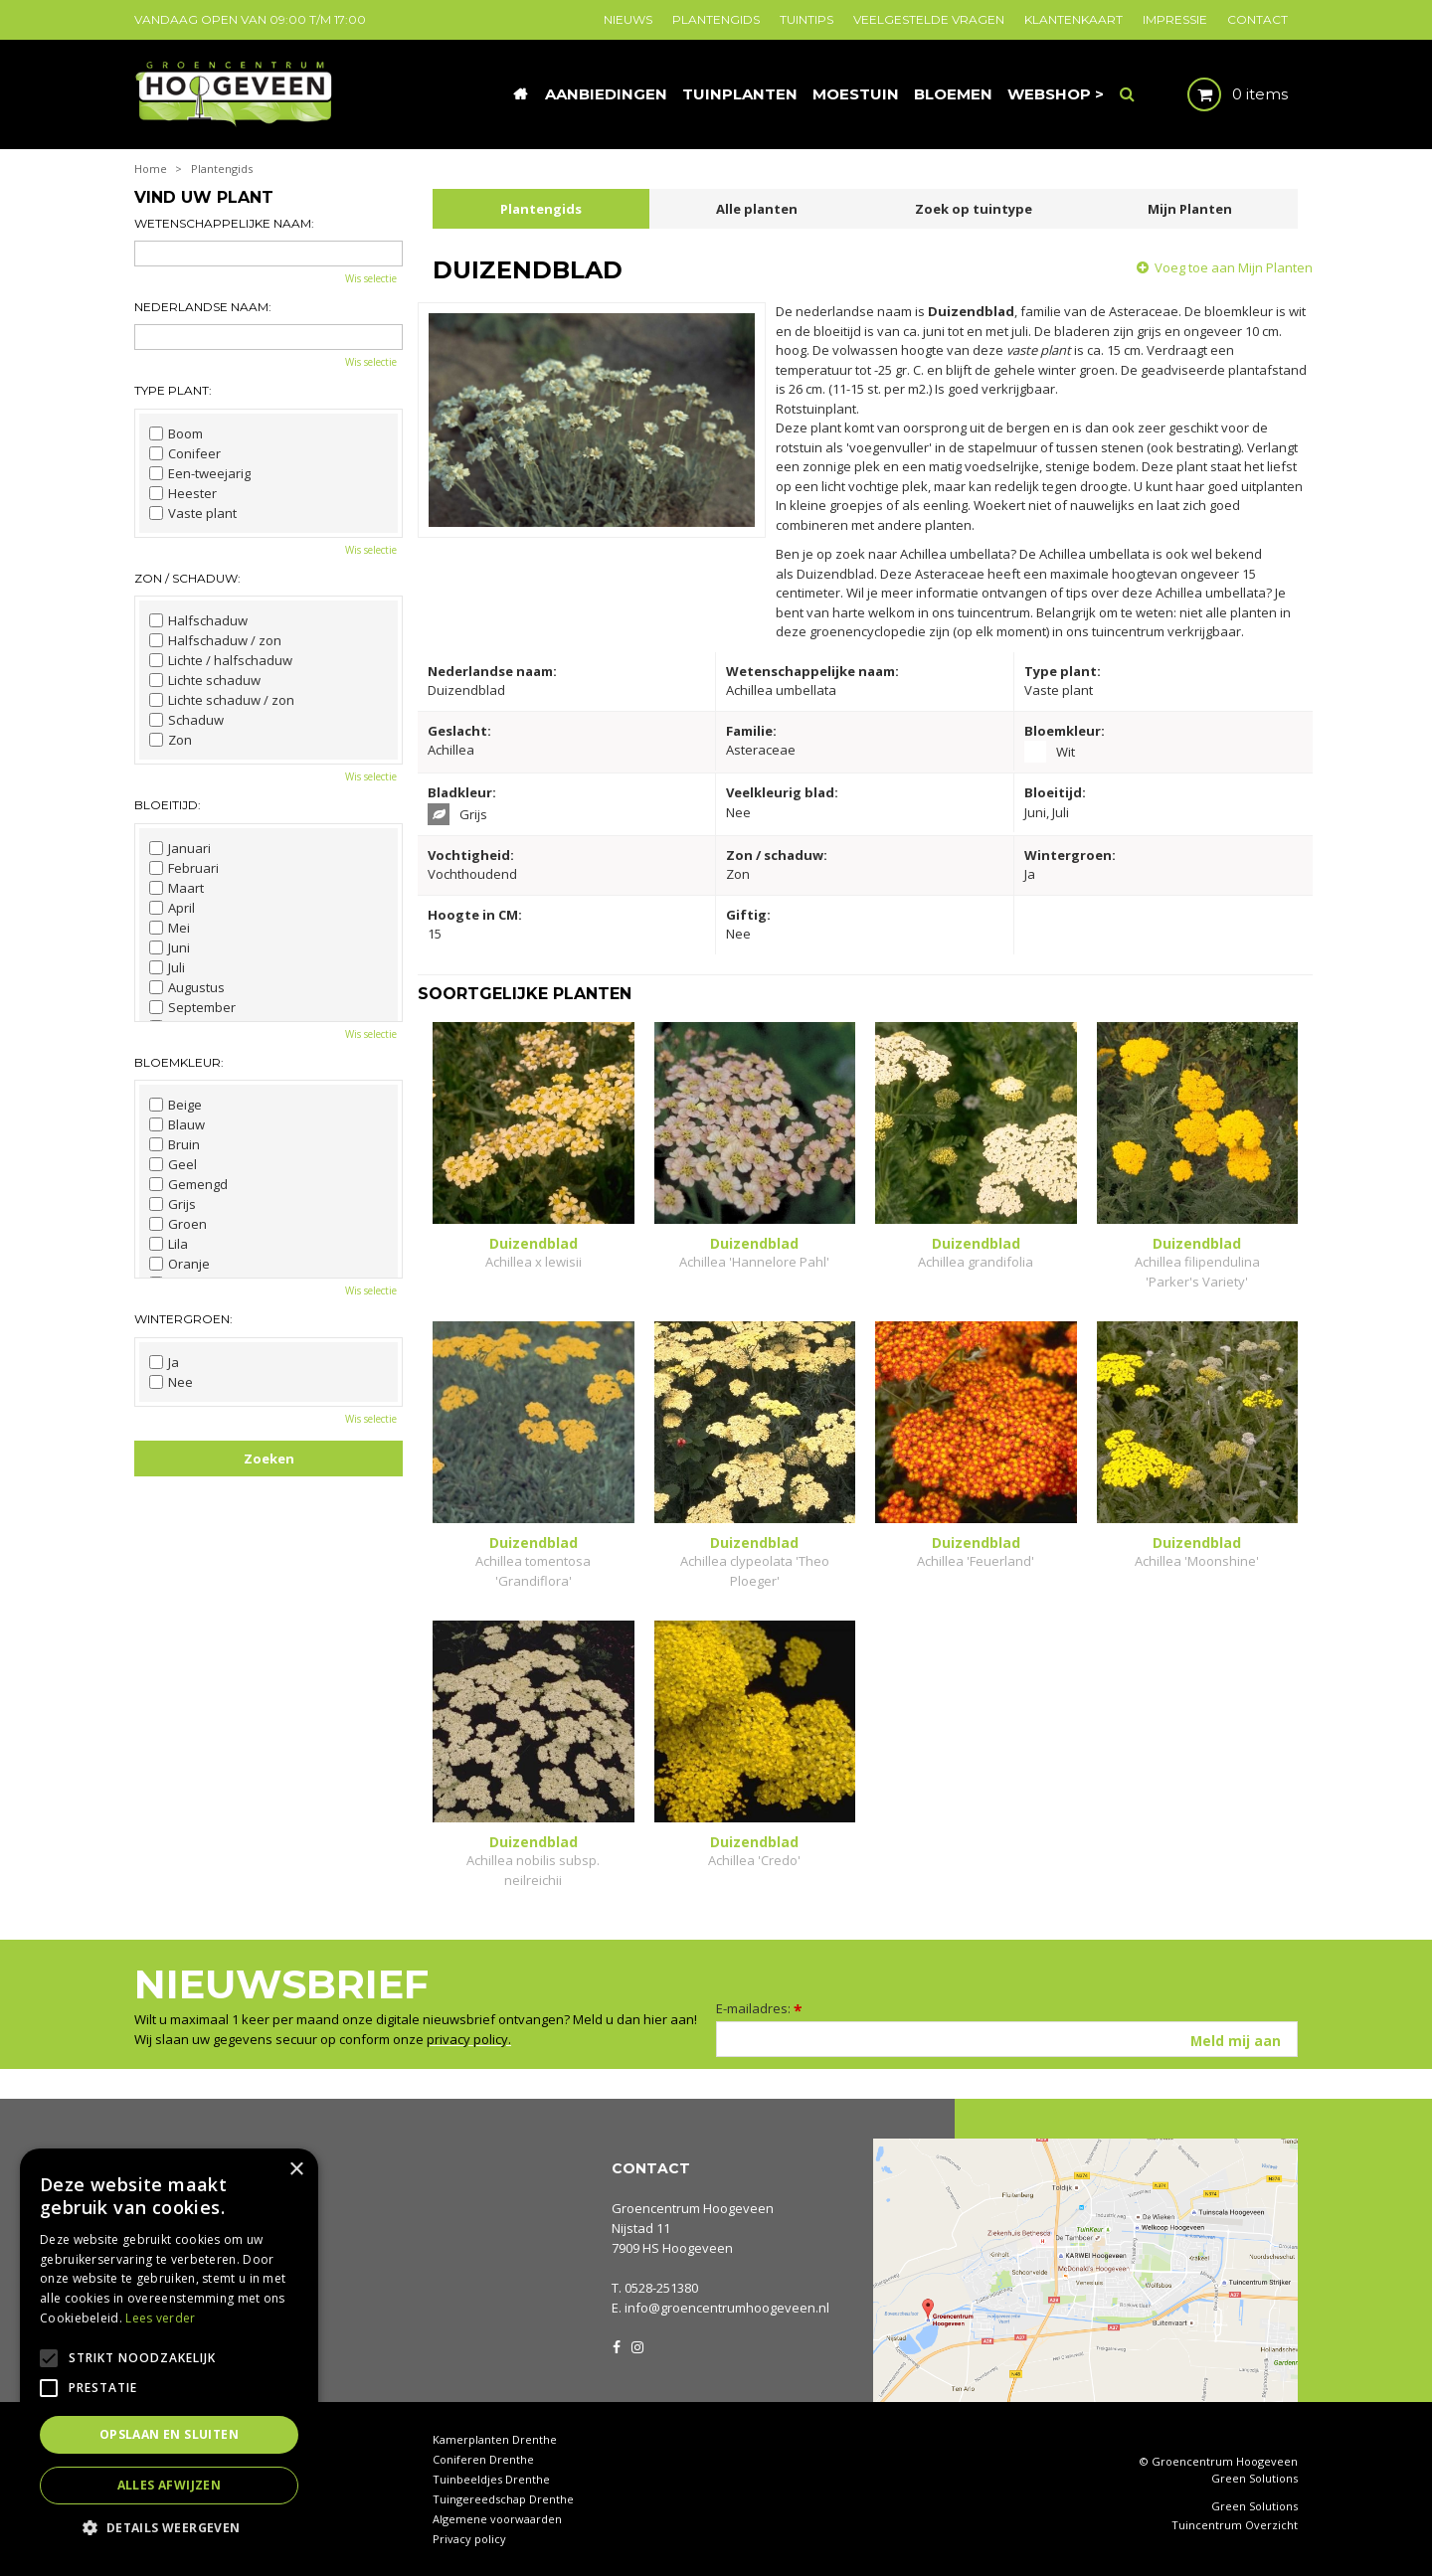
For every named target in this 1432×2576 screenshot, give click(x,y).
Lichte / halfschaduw (220, 660)
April (172, 908)
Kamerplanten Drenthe (495, 2439)
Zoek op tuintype (973, 209)
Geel (173, 1164)
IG (636, 2345)
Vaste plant (193, 513)
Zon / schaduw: (187, 578)
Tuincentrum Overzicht (1234, 2525)
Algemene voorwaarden (497, 2518)
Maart (176, 888)
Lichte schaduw (205, 680)
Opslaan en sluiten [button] (169, 2434)
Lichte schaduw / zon (221, 700)
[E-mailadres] (1007, 2039)
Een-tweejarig (200, 473)
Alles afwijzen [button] (169, 2485)
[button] (169, 2526)
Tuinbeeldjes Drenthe (491, 2479)
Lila (168, 1244)
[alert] (169, 2352)
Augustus (187, 987)
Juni (169, 947)
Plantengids (541, 209)
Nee (171, 1382)
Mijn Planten (1190, 209)
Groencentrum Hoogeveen (693, 2208)
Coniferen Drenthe (483, 2459)
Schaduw (186, 720)
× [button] (295, 2169)
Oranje (179, 1264)
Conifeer (185, 453)
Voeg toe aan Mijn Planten (1234, 267)
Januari (180, 848)
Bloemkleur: (179, 1062)
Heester (183, 493)
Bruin (174, 1144)
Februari (184, 868)
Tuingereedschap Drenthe (503, 2498)
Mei (169, 928)
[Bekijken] (1221, 94)
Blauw (177, 1124)
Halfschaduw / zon (215, 640)
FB (617, 2345)
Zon (170, 740)
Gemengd (188, 1184)
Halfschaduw (198, 620)
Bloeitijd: (167, 804)
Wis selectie (371, 278)
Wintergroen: (183, 1318)
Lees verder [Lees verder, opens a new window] (160, 2318)
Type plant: (173, 390)
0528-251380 (661, 2288)
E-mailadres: (759, 2008)
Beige (175, 1105)
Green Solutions (1254, 2478)
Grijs (172, 1204)
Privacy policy (469, 2538)
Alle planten (757, 209)
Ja (164, 1362)
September (192, 1007)
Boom (176, 433)
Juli (167, 967)
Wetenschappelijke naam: (224, 223)
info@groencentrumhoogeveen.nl (727, 2308)
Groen (178, 1224)
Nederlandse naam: (202, 306)
